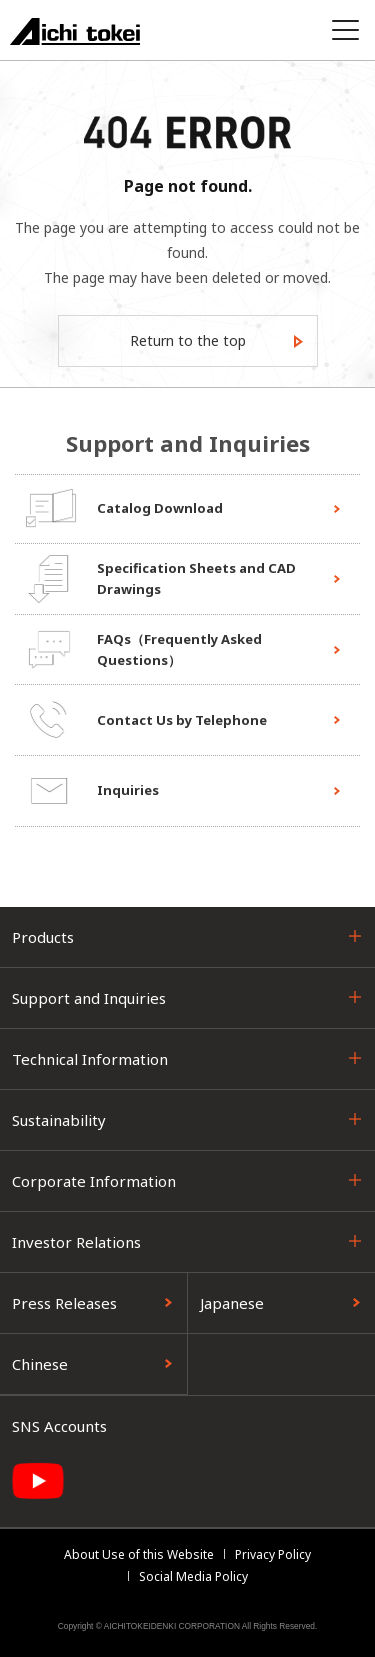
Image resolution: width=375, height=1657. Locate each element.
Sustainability (59, 1120)
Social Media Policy (193, 1576)
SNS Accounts (59, 1426)
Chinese (40, 1364)
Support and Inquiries (89, 998)
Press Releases (64, 1303)
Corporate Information (94, 1181)
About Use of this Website (139, 1554)
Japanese (232, 1303)
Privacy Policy (273, 1554)
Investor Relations (76, 1242)
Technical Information (90, 1059)
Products (43, 937)
